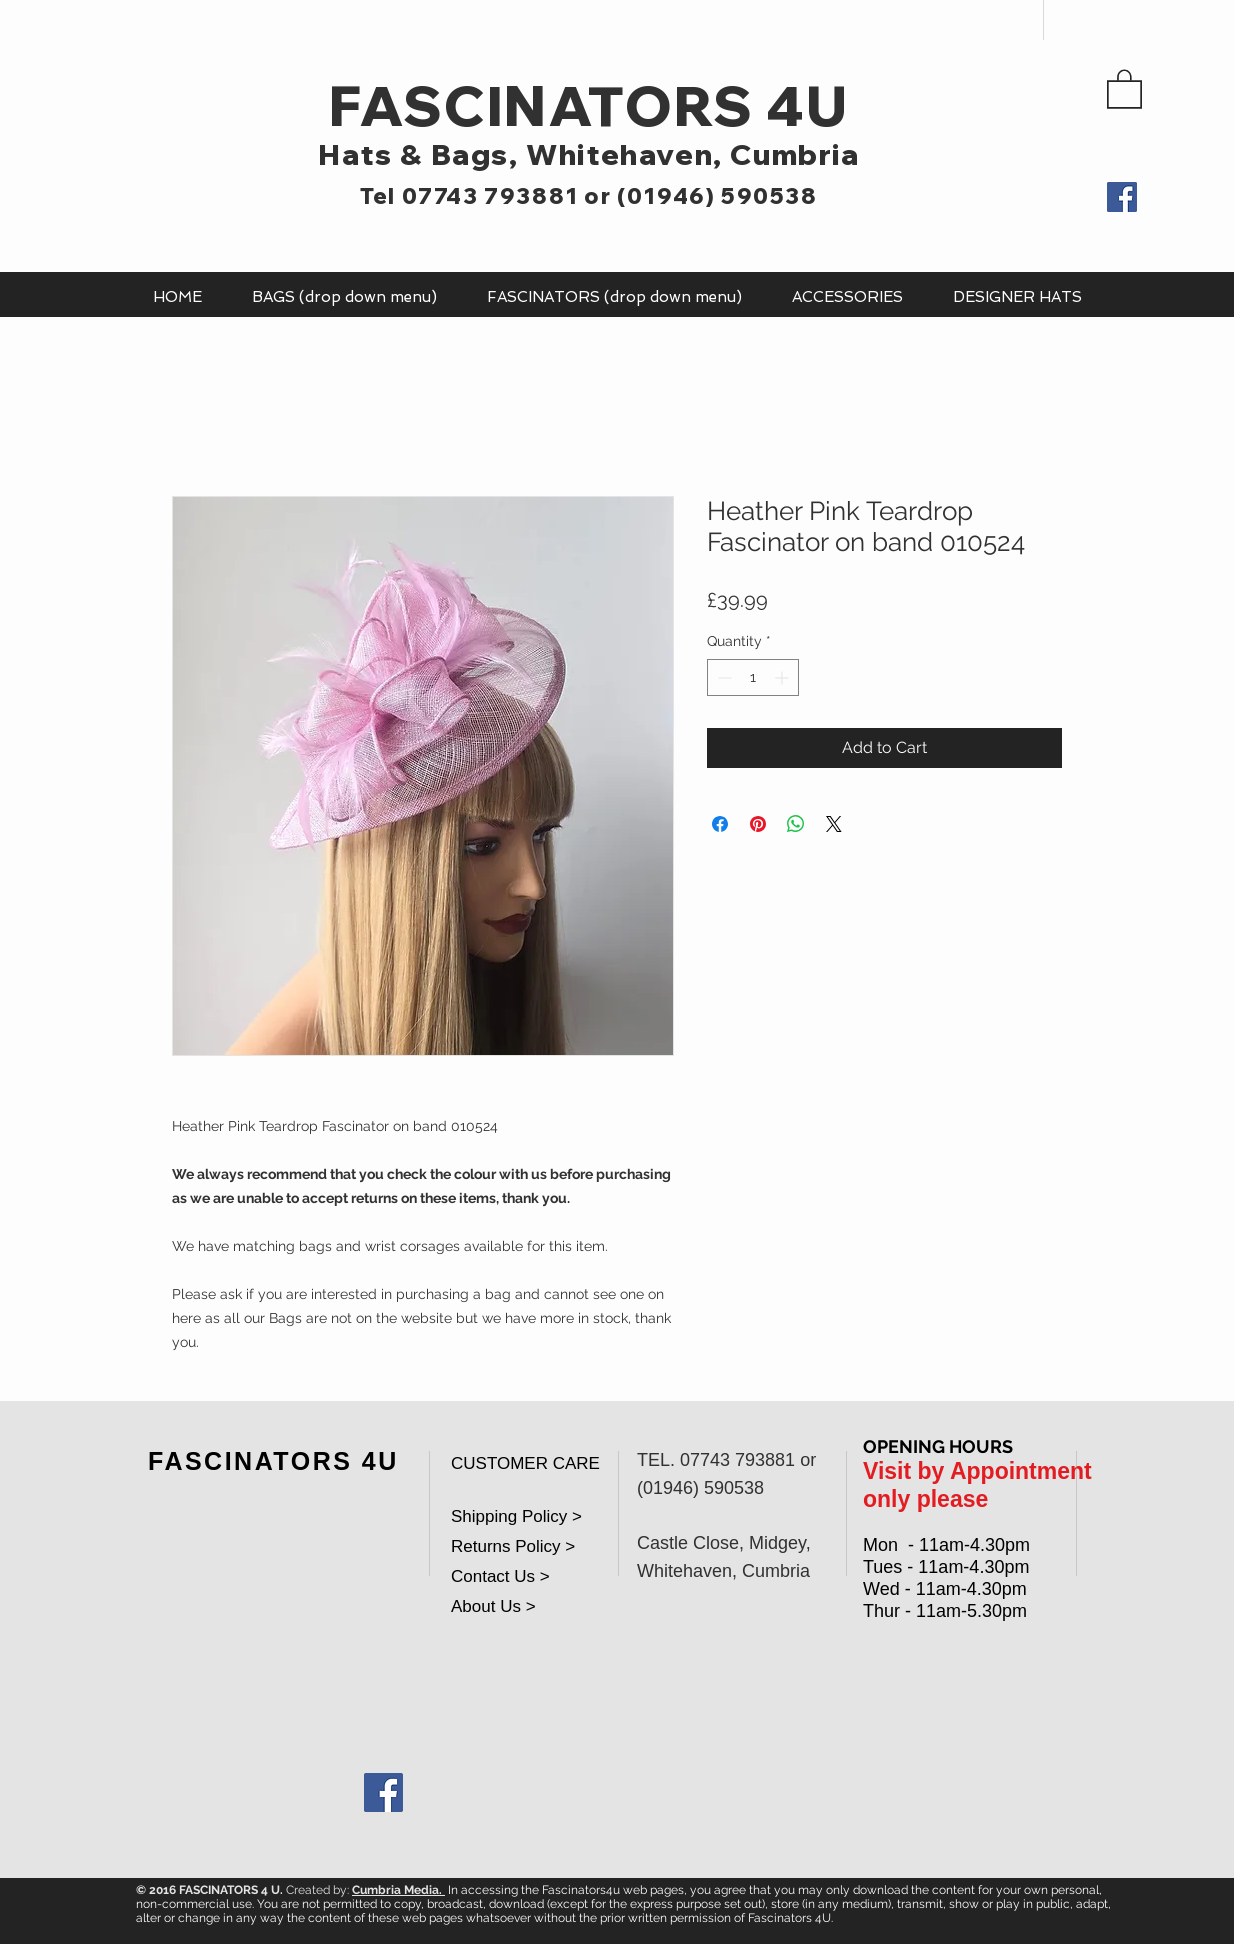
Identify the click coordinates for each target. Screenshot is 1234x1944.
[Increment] (783, 677)
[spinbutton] (753, 677)
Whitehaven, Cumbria (692, 154)
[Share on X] (834, 824)
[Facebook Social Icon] (383, 1792)
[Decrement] (722, 677)
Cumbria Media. (398, 1890)
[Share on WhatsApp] (796, 824)
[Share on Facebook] (720, 824)
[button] (1124, 88)
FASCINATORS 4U (588, 105)
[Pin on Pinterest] (758, 824)
